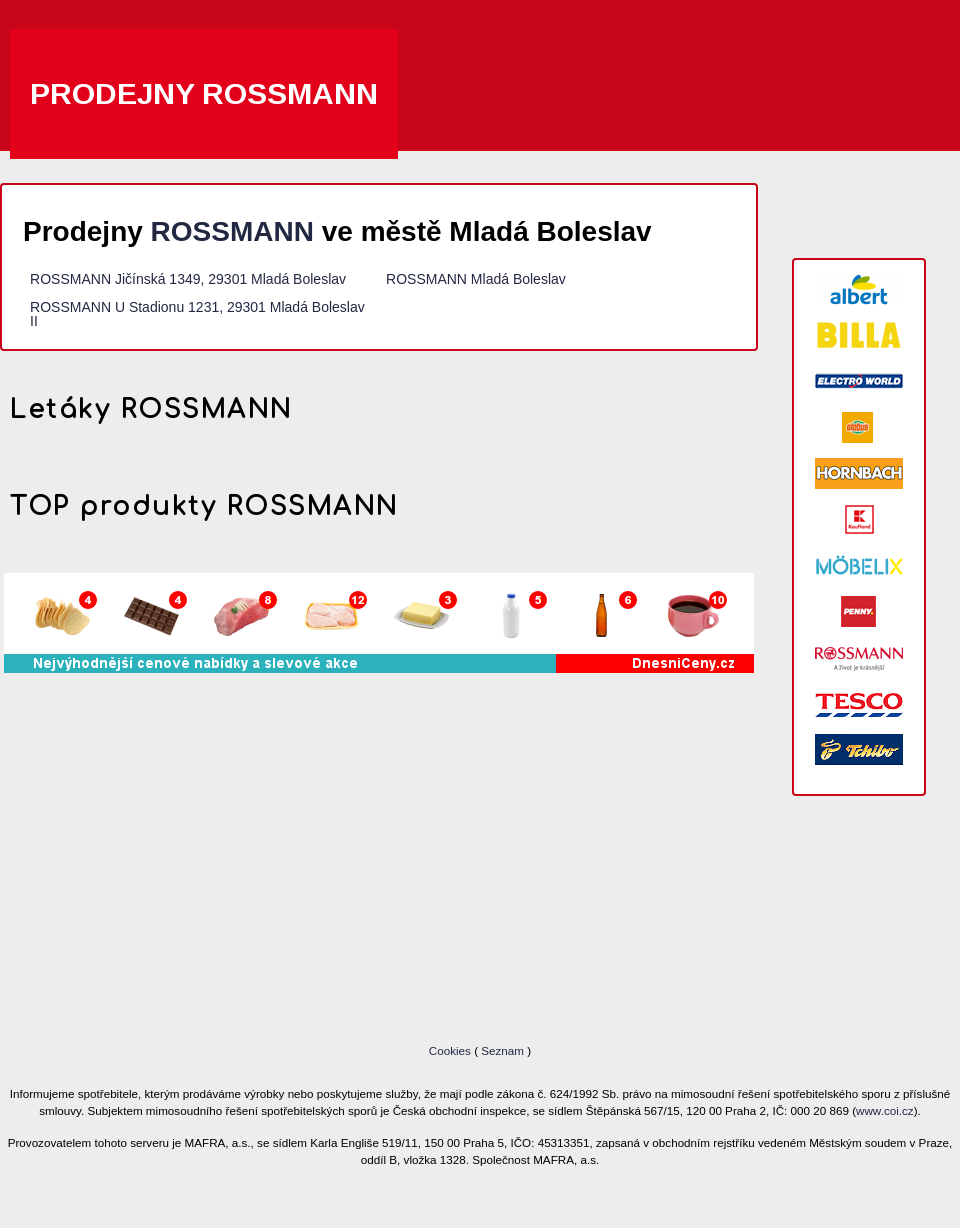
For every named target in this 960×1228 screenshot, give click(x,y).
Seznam (502, 1050)
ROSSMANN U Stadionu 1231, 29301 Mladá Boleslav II (197, 314)
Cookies (451, 1050)
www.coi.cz (885, 1110)
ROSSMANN (232, 231)
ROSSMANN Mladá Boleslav (476, 279)
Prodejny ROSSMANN (204, 93)
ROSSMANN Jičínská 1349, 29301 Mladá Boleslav (188, 279)
